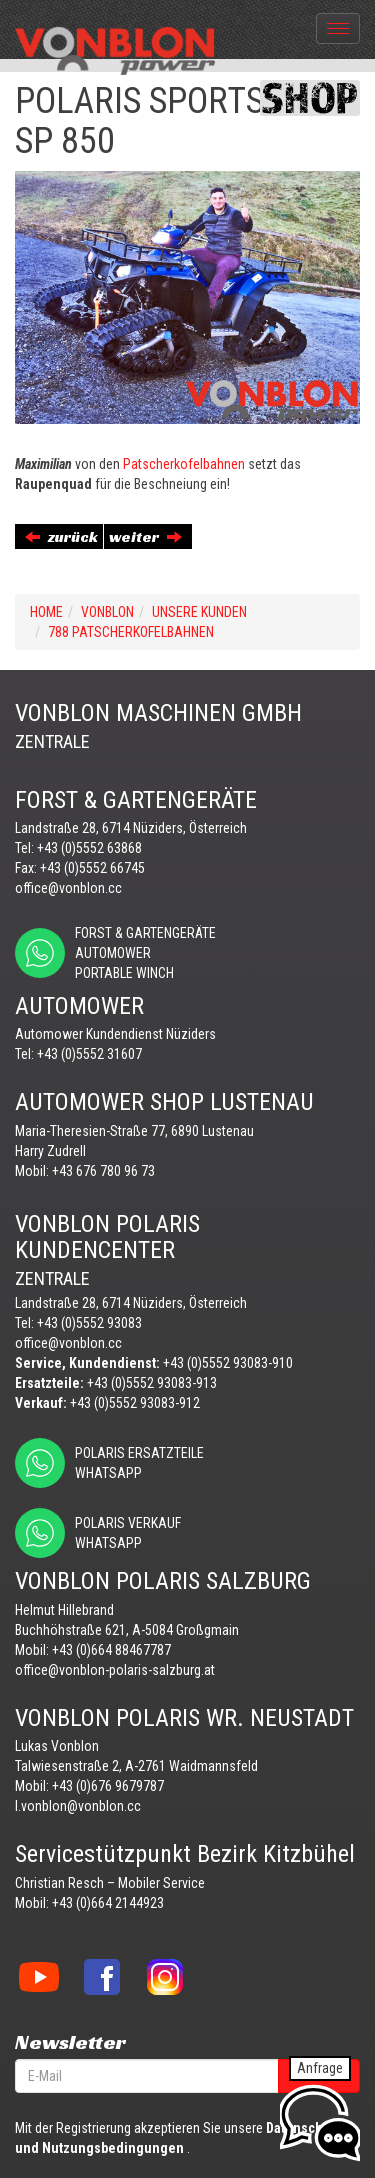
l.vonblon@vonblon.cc (78, 1806)
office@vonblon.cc (68, 888)
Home (46, 612)
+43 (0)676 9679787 (108, 1786)
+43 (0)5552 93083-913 (152, 1383)
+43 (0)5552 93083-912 (135, 1403)
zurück (61, 536)
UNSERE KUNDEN (199, 612)
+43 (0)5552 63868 (89, 848)
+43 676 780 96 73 (103, 1171)
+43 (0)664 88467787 (111, 1650)
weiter (145, 536)
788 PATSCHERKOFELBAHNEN (131, 632)
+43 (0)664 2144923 (108, 1903)
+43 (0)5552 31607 (89, 1054)
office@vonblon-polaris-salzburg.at (115, 1670)
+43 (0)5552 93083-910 (228, 1363)
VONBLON (107, 612)
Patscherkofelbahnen (184, 464)
